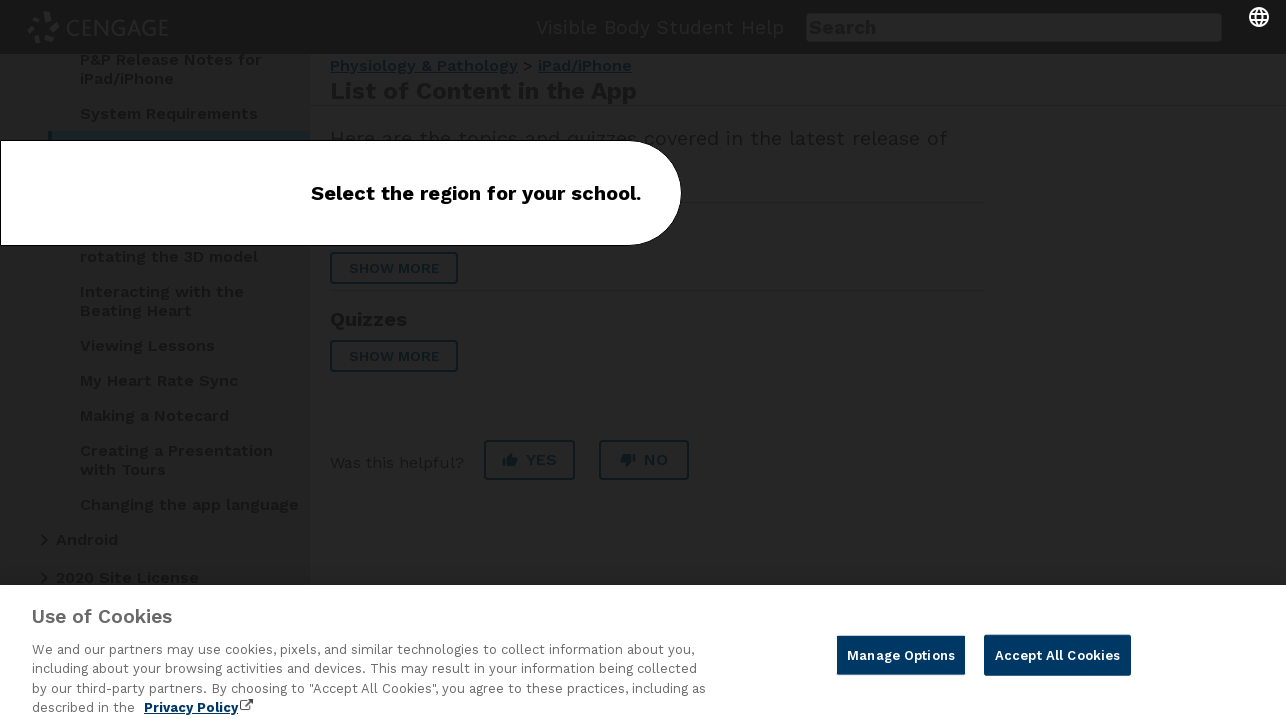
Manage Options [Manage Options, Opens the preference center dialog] (901, 664)
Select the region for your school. (476, 193)
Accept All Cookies (1057, 664)
